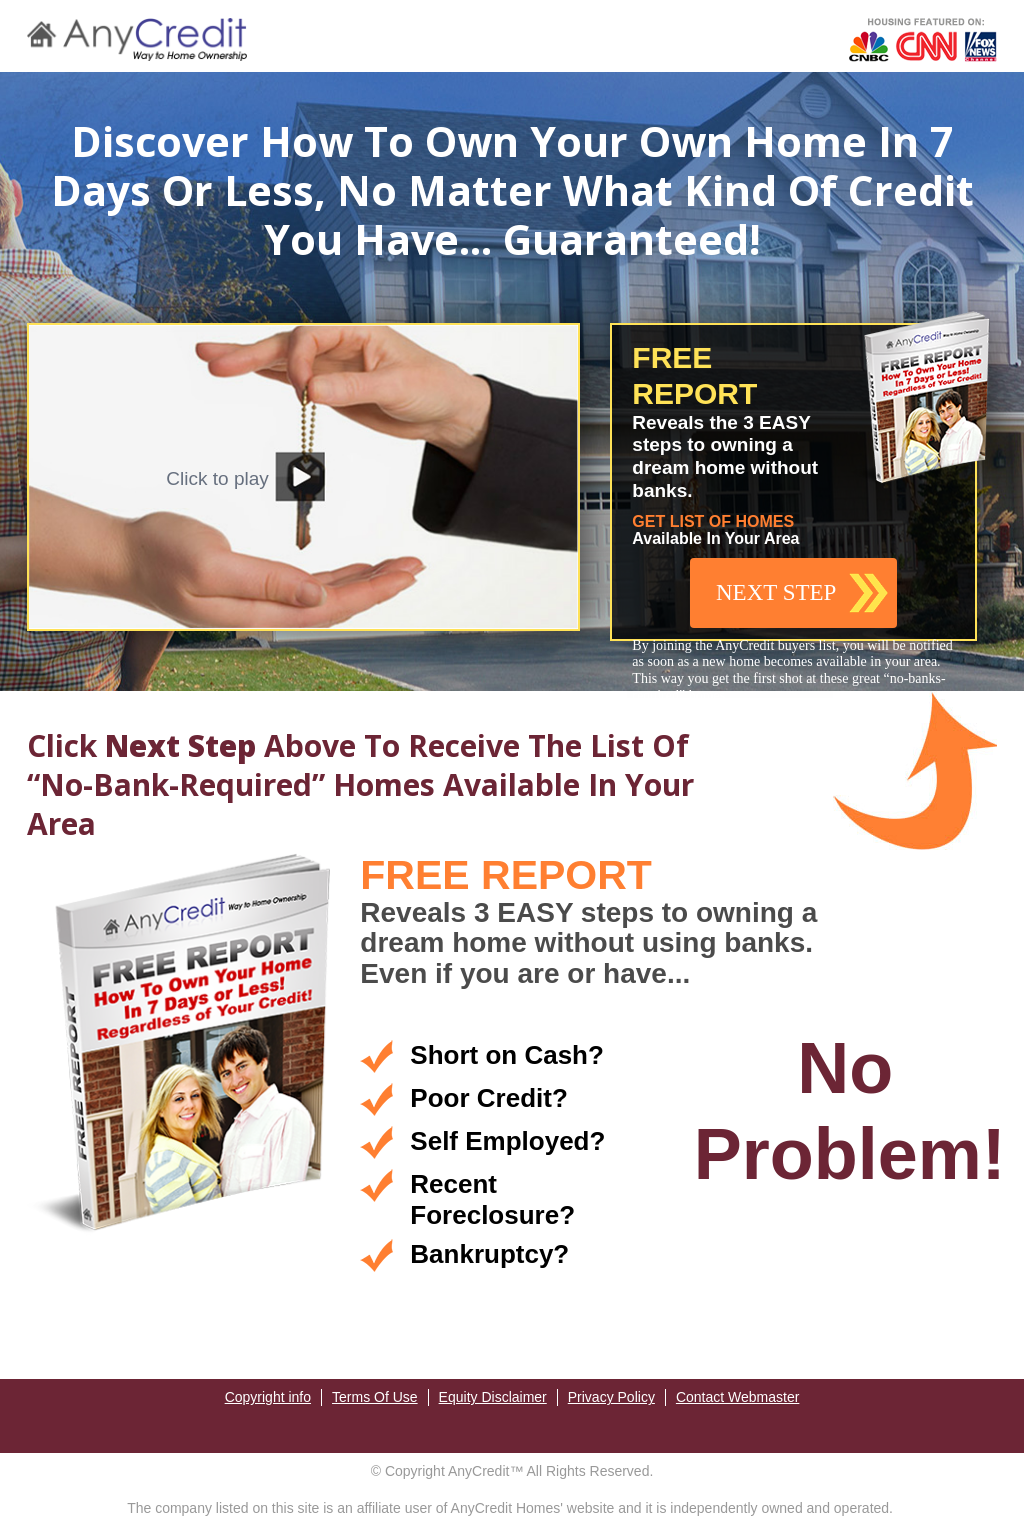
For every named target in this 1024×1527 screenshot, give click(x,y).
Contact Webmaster (737, 1397)
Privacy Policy (611, 1397)
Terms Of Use (375, 1397)
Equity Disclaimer (493, 1397)
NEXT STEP (776, 592)
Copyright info (268, 1397)
